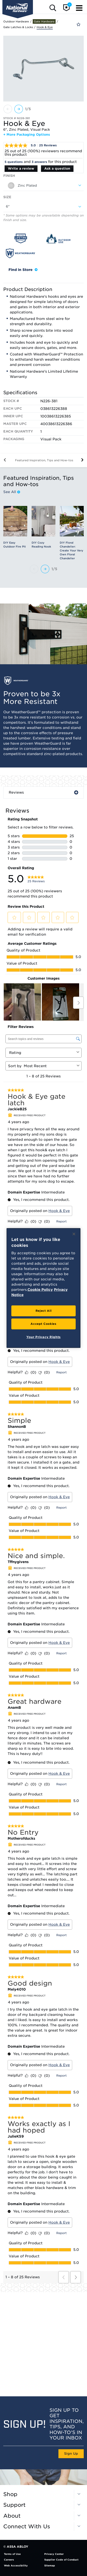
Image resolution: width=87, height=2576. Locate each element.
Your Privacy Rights (43, 1337)
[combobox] (43, 185)
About (11, 2516)
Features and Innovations (43, 460)
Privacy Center (54, 2554)
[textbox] (43, 185)
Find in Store (23, 270)
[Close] (74, 1234)
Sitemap (49, 2565)
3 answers (39, 162)
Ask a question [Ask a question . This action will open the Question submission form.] (57, 169)
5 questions (14, 162)
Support (14, 2505)
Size (7, 197)
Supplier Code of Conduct (61, 2559)
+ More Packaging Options (26, 135)
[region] (43, 1288)
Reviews (16, 792)
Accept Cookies (43, 1323)
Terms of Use (12, 2554)
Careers (9, 2559)
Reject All (44, 1310)
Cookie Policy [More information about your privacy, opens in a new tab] (40, 1290)
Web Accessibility (16, 2565)
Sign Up (71, 2454)
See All (11, 492)
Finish (9, 176)
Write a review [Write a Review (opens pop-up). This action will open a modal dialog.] (21, 169)
